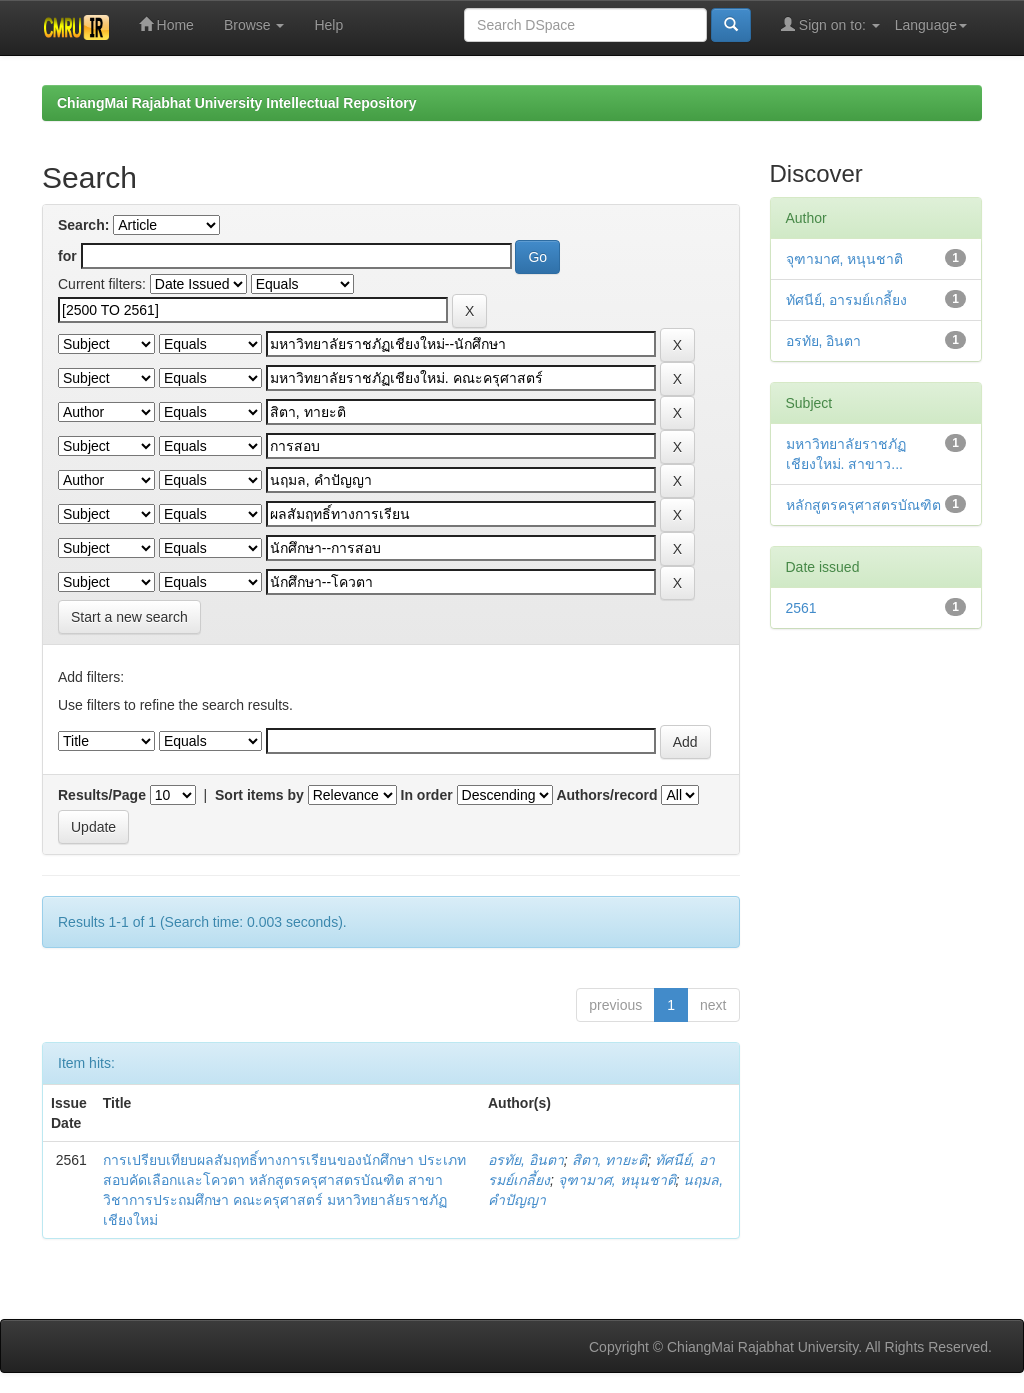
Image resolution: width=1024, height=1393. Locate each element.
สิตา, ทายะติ (610, 1160)
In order (427, 795)
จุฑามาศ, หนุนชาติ (617, 1180)
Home (166, 24)
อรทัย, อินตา (526, 1160)
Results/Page (102, 795)
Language (931, 25)
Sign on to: (830, 24)
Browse (254, 25)
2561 (801, 608)
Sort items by (259, 795)
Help (328, 25)
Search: (83, 225)
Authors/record (606, 795)
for (67, 256)
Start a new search (129, 617)
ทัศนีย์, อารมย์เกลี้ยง (847, 300)
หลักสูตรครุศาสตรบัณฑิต (863, 505)
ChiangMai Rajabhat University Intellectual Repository (236, 103)
